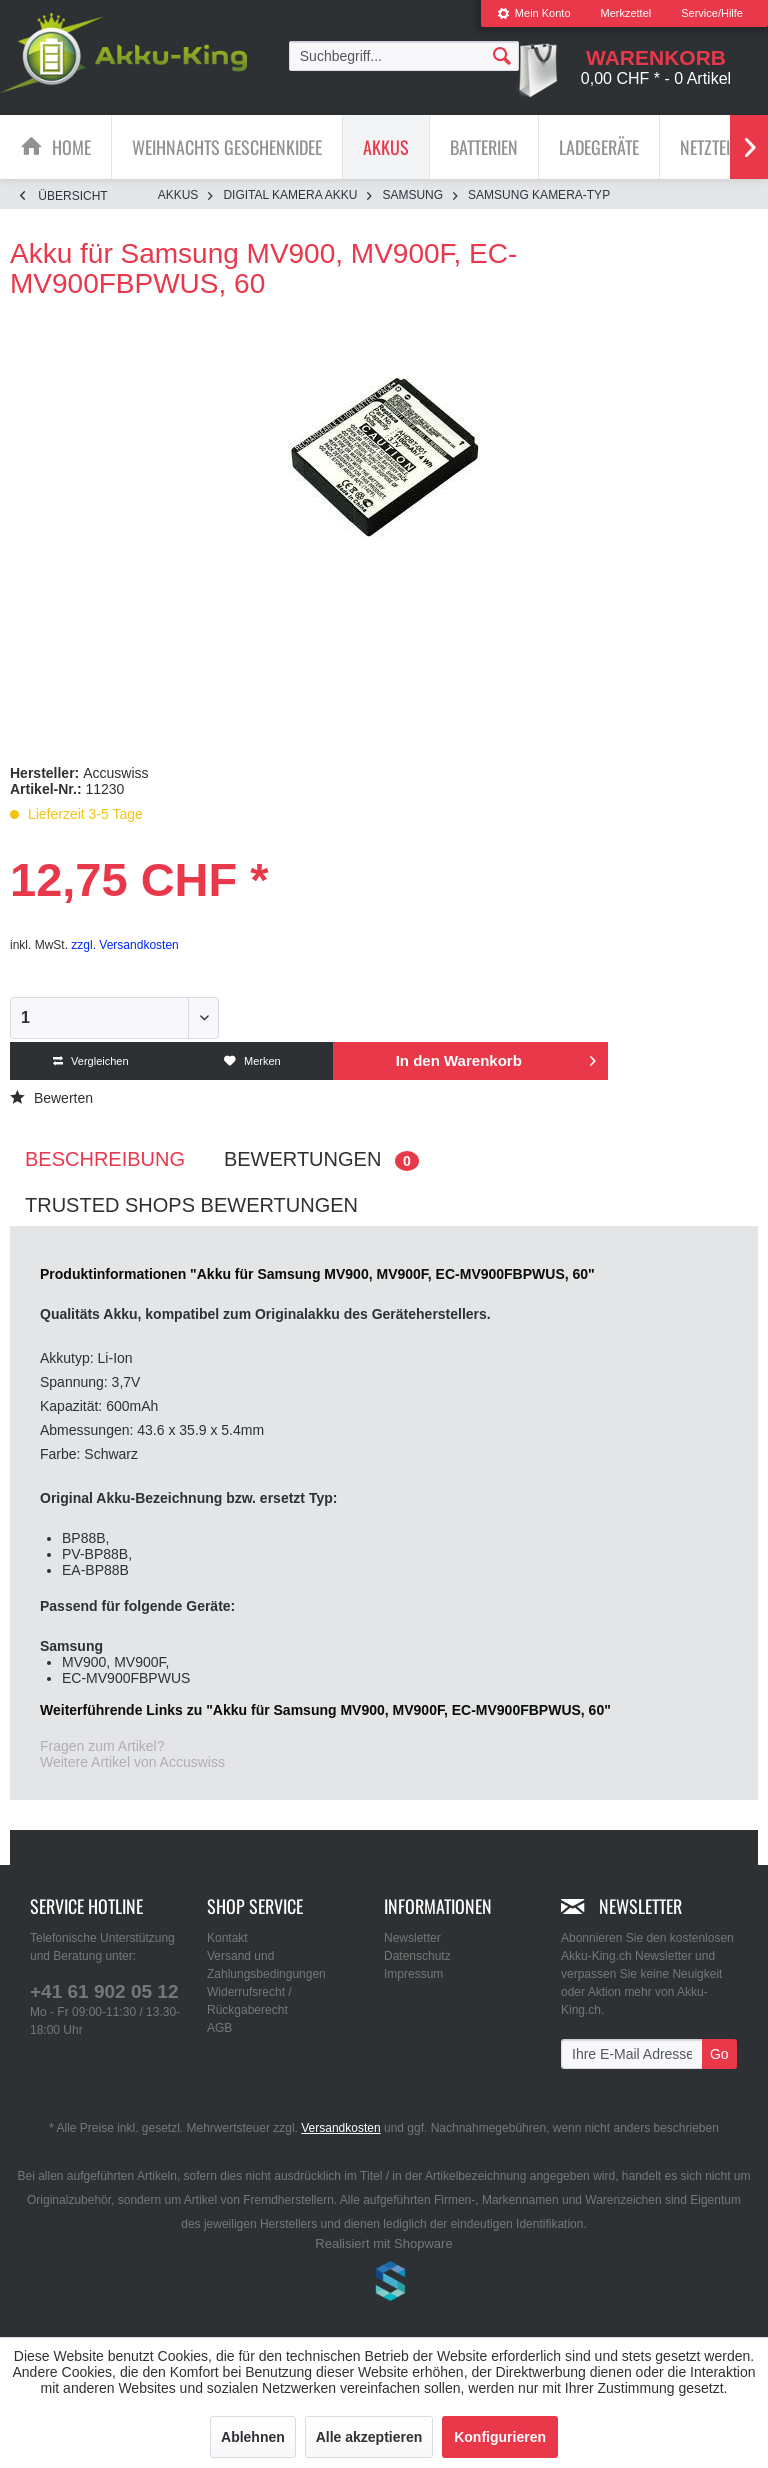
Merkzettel (626, 13)
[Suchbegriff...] (404, 56)
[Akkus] (386, 147)
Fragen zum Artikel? (102, 1746)
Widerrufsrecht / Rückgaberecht (249, 2001)
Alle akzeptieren (369, 2437)
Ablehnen (253, 2437)
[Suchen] (502, 55)
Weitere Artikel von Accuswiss (132, 1762)
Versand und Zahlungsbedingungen (266, 1965)
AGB (219, 2028)
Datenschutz (417, 1956)
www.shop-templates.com (384, 2284)
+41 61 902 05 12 (104, 1991)
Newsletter (412, 1938)
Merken (252, 1061)
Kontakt (227, 1938)
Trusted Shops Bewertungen (191, 1205)
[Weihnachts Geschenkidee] (227, 147)
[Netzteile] (712, 147)
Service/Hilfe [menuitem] (712, 13)
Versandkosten (340, 2128)
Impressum (413, 1974)
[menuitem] (534, 13)
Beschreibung (105, 1159)
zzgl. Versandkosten (124, 945)
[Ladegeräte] (599, 147)
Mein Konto (534, 13)
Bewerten (51, 1098)
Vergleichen (91, 1061)
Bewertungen (321, 1159)
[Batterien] (484, 147)
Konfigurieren (500, 2437)
